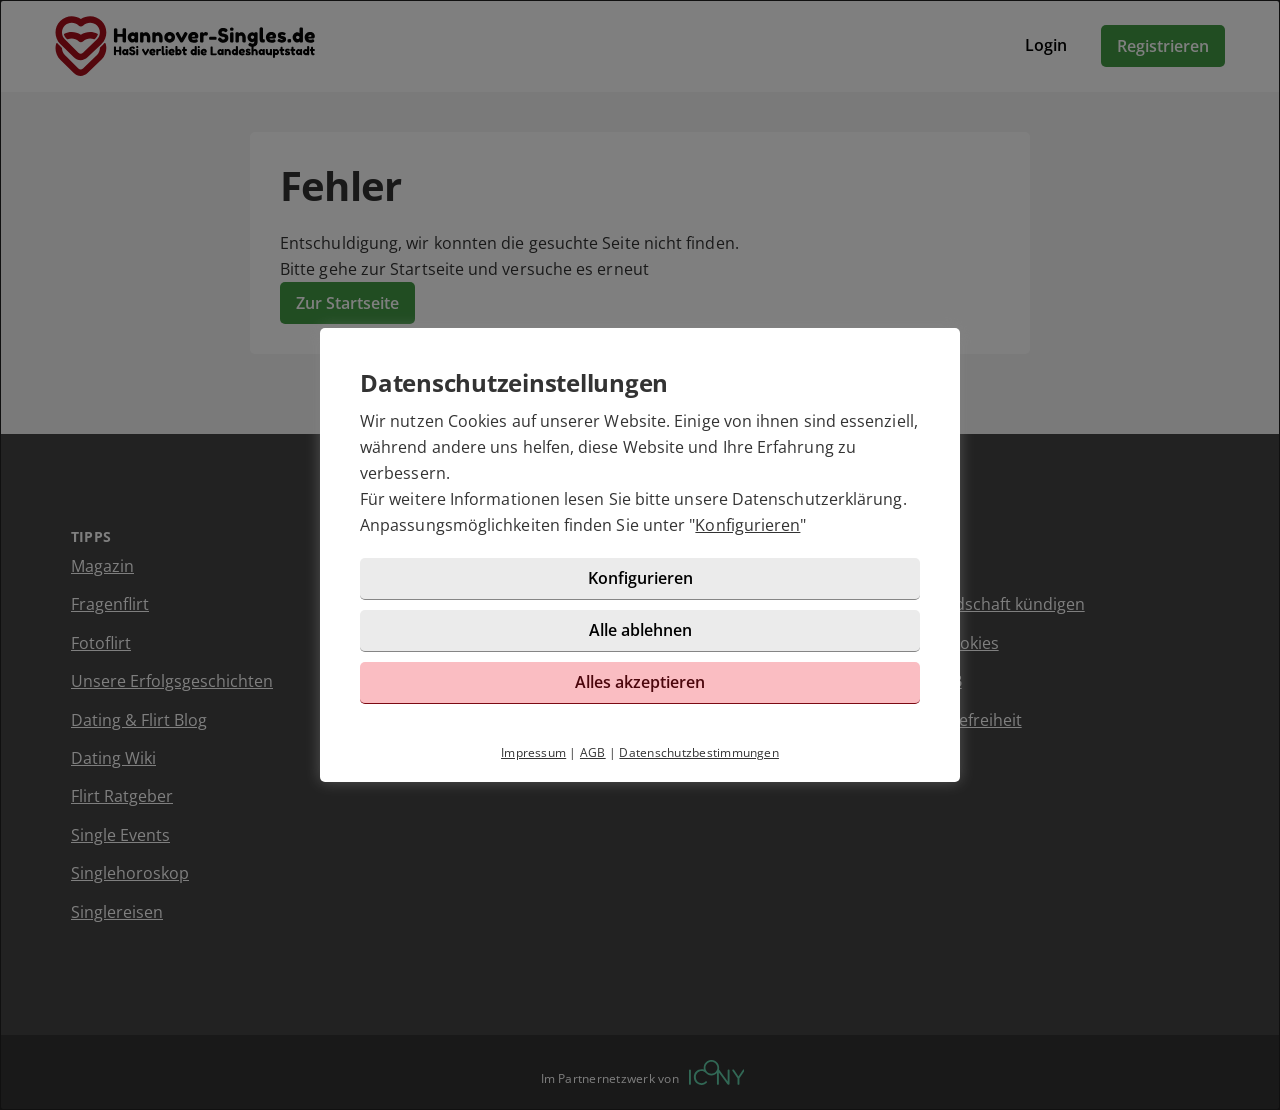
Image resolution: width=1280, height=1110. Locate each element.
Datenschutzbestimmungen (699, 752)
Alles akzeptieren (640, 682)
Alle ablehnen (640, 630)
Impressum (533, 752)
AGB (593, 752)
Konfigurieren (747, 525)
